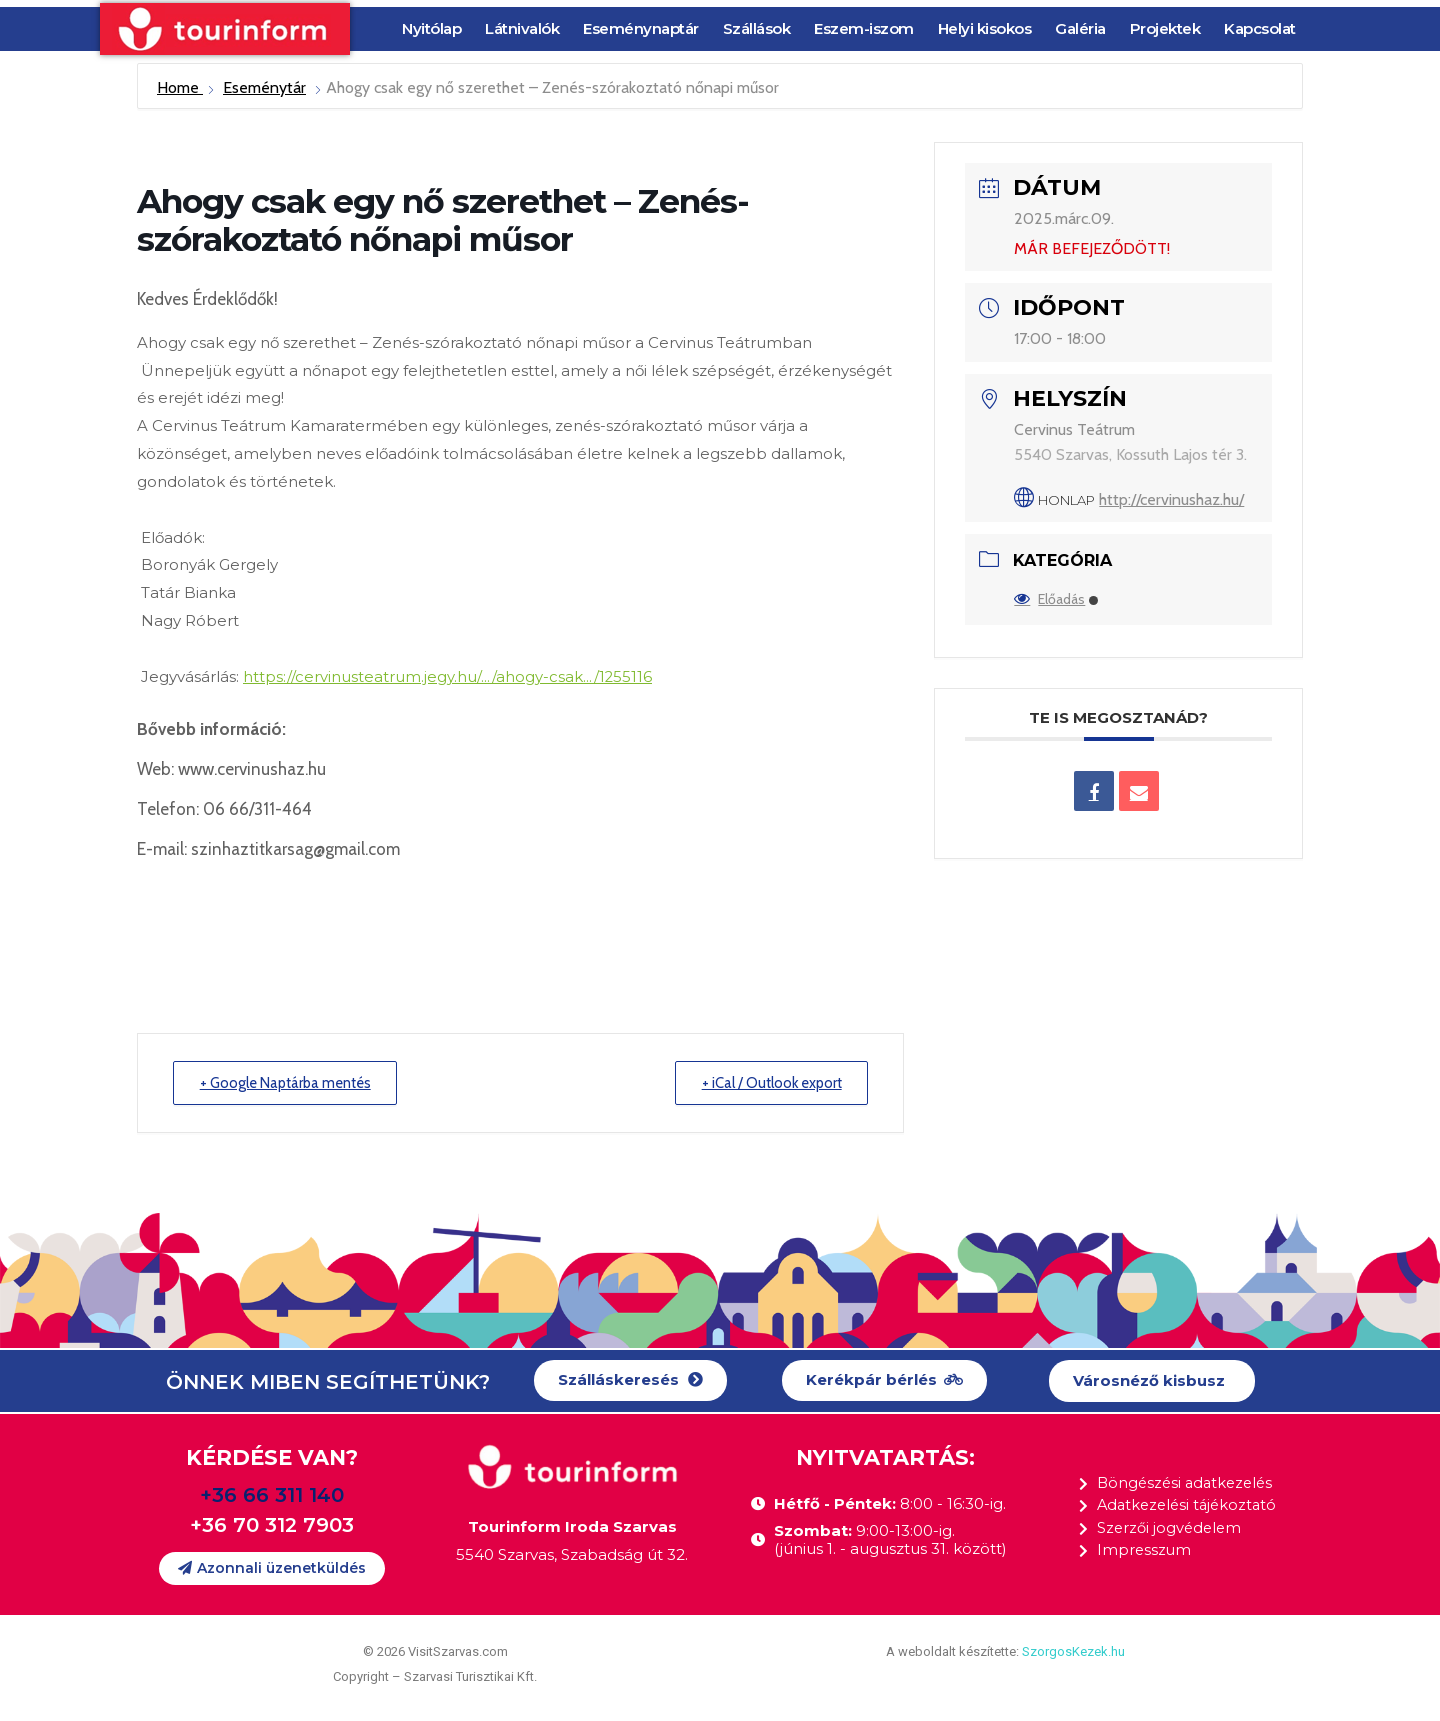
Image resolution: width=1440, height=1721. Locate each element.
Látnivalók (522, 28)
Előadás (1056, 599)
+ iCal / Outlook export (766, 1082)
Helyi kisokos (985, 28)
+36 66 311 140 (272, 1495)
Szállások (757, 28)
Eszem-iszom (864, 28)
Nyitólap (431, 28)
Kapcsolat (1260, 28)
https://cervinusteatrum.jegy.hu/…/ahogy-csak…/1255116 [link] (450, 676)
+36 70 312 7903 (272, 1525)
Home (180, 87)
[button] (630, 1380)
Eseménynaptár (641, 28)
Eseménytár (264, 87)
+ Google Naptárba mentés (291, 1082)
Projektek (1165, 28)
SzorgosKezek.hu (1073, 1651)
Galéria (1080, 28)
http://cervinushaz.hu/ (1171, 499)
